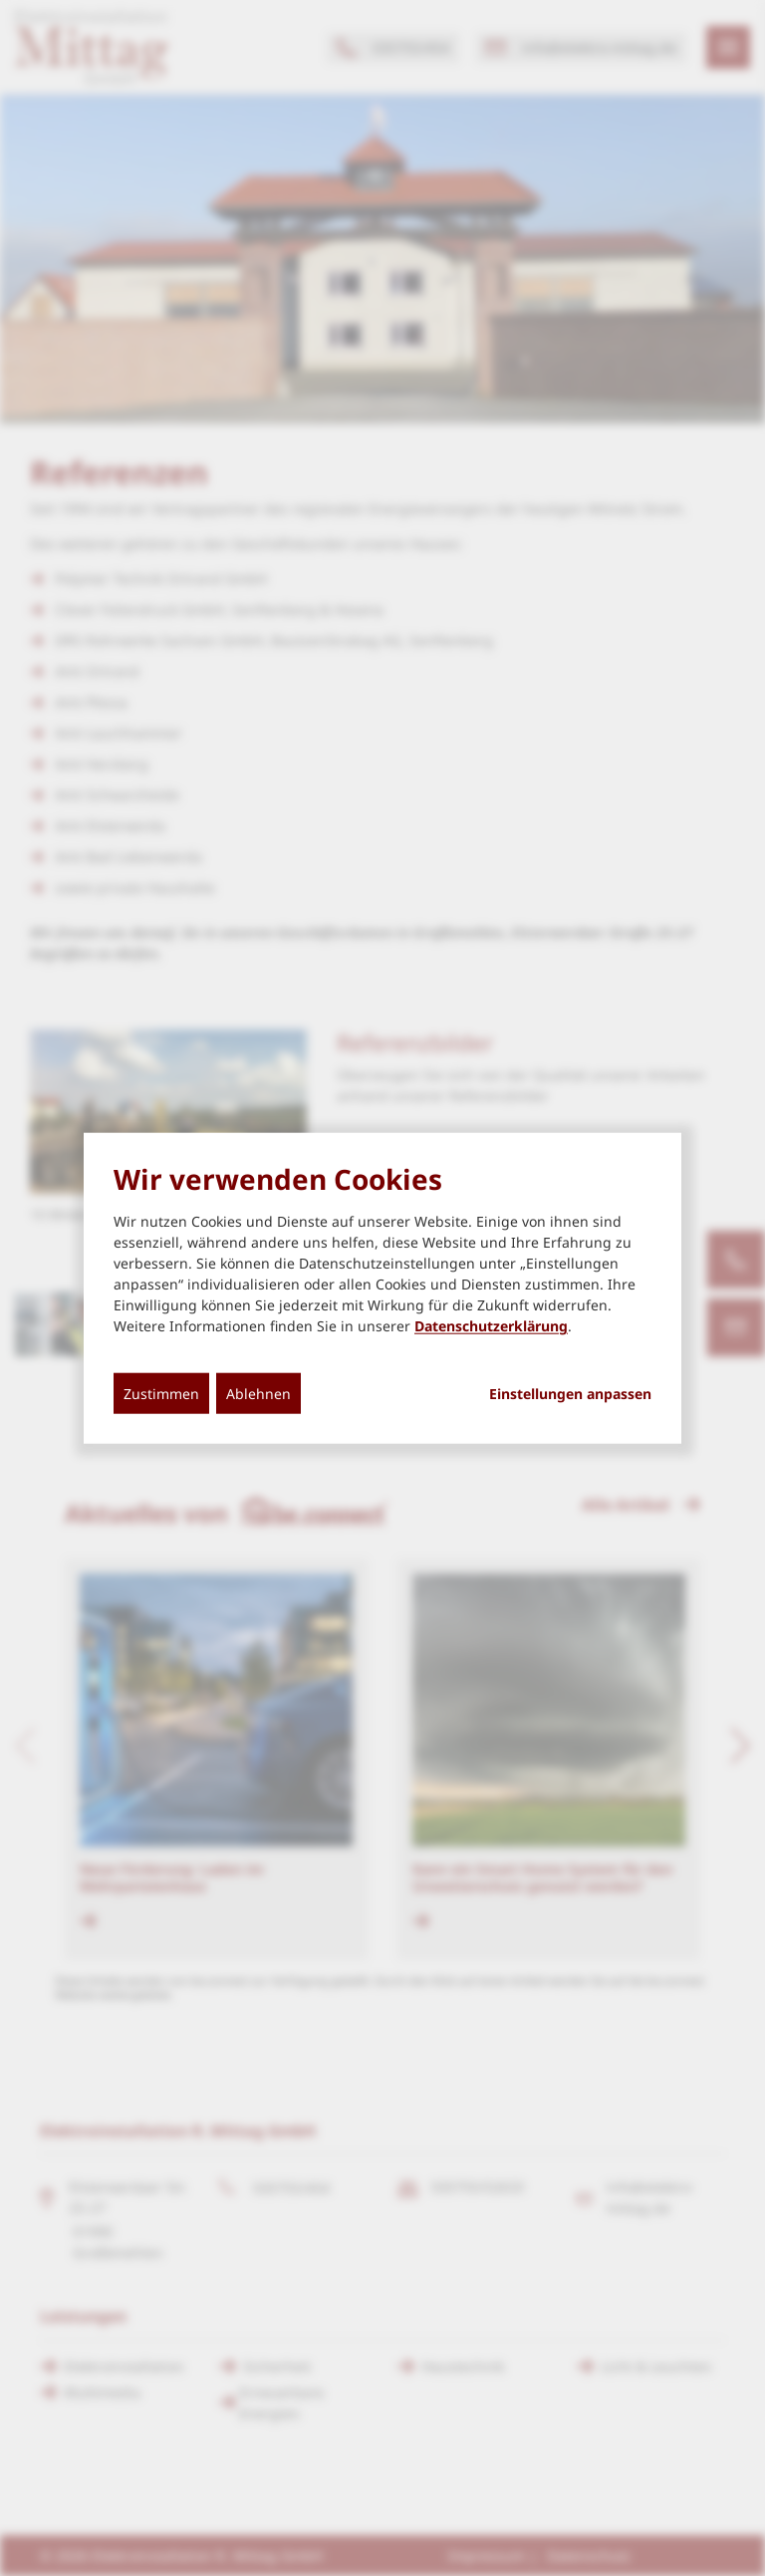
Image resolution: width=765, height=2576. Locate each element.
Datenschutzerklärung (491, 1325)
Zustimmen (161, 1393)
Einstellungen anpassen (570, 1394)
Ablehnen (258, 1393)
